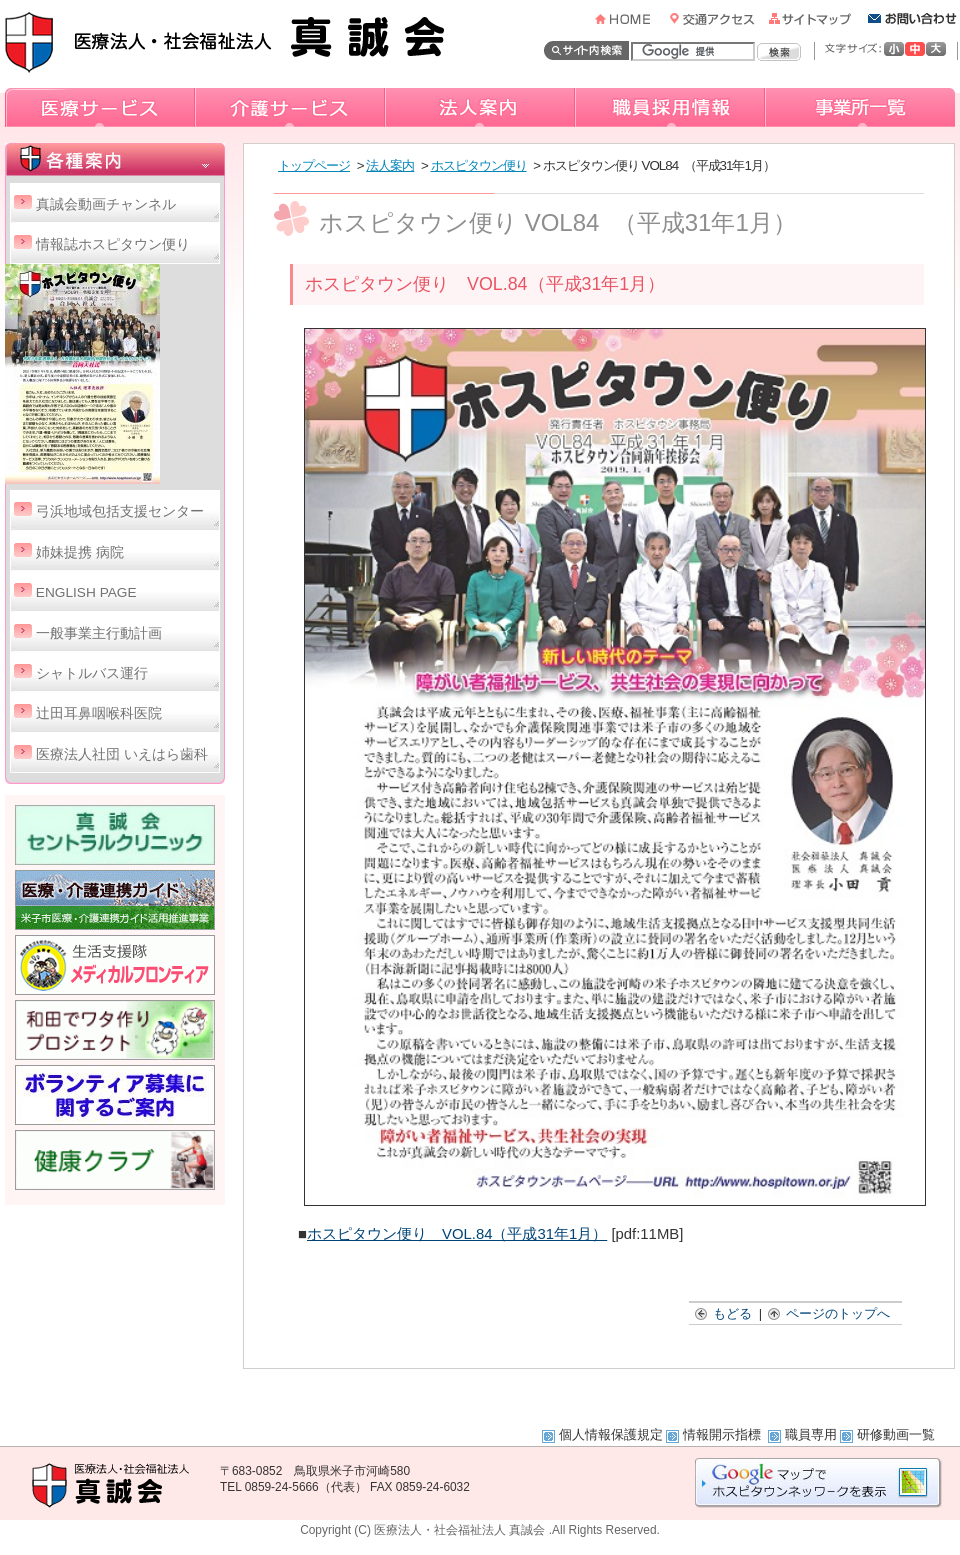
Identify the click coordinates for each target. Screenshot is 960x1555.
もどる (724, 1313)
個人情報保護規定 (611, 1434)
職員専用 (811, 1434)
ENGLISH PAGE (86, 592)
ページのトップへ (830, 1313)
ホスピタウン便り (479, 165)
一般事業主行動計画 (99, 633)
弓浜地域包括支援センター (120, 511)
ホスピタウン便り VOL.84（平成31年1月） (457, 1234)
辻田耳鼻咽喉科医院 (99, 713)
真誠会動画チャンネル (106, 204)
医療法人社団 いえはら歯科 (122, 754)
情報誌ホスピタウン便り (113, 244)
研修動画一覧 (896, 1434)
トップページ (314, 165)
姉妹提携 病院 (80, 552)
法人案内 (390, 165)
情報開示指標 (724, 1434)
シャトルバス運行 (92, 673)
